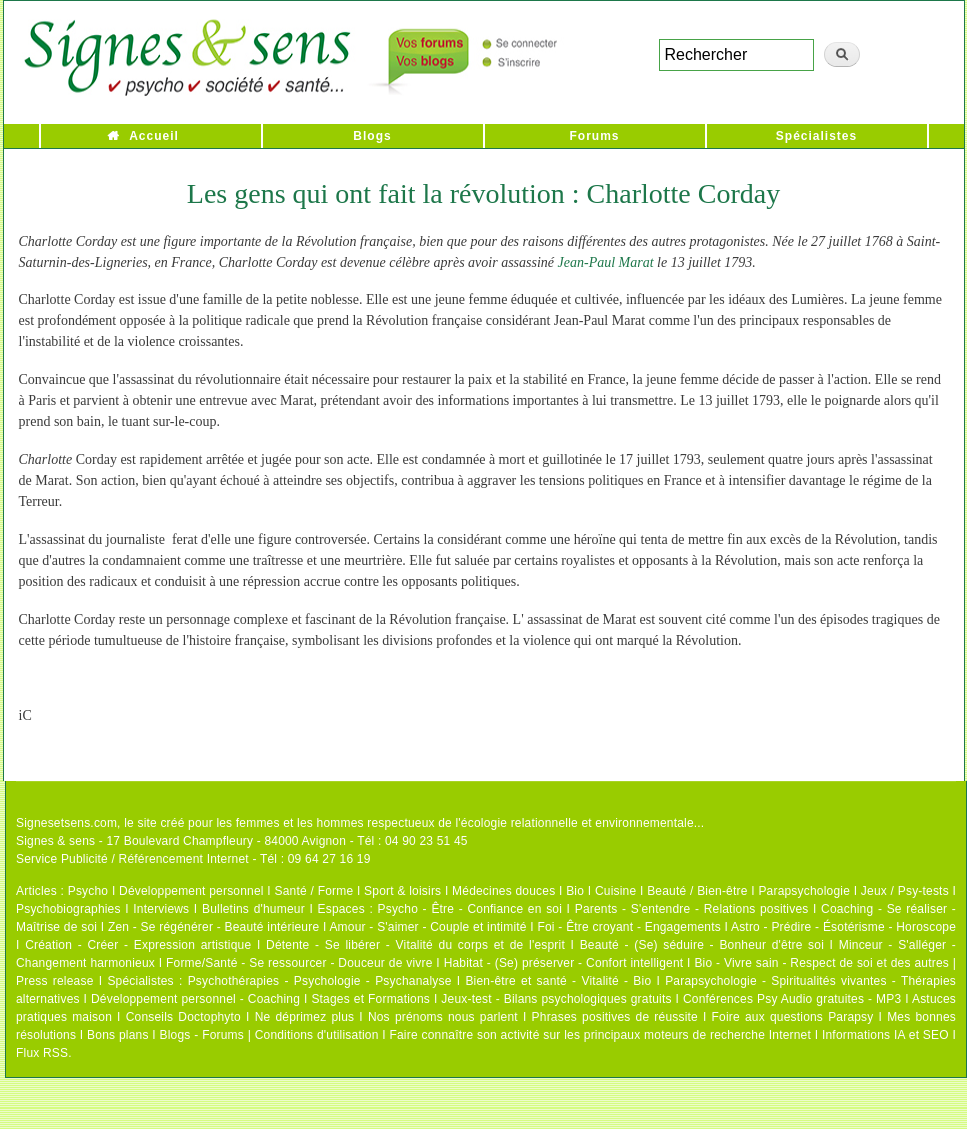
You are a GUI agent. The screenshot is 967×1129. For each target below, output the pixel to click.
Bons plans (117, 1035)
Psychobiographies (68, 909)
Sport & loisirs (402, 891)
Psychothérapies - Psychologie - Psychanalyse (320, 981)
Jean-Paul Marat (608, 262)
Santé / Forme (314, 891)
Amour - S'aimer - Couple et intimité (427, 927)
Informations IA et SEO (885, 1035)
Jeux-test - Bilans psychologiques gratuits (556, 999)
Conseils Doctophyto (183, 1017)
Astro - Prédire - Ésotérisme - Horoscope (843, 927)
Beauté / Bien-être (697, 891)
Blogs (372, 136)
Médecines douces (503, 891)
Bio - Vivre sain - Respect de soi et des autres (821, 963)
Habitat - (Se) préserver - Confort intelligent (564, 963)
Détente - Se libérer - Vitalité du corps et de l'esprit (415, 945)
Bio (575, 891)
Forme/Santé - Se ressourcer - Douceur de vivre (299, 963)
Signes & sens (55, 841)
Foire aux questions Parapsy (793, 1017)
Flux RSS (42, 1053)
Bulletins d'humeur (253, 909)
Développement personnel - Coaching (195, 999)
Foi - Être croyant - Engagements (628, 927)
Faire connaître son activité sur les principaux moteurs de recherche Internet (601, 1035)
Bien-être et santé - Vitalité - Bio (558, 981)
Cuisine (615, 891)
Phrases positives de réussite (615, 1017)
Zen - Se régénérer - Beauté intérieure (213, 927)
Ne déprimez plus (305, 1017)
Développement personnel (191, 891)
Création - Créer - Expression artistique (138, 945)
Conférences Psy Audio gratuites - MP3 (792, 999)
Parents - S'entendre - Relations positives (692, 909)
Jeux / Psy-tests (905, 891)
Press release (55, 981)
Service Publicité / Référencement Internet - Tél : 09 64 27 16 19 (193, 859)
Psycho (88, 891)
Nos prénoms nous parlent (443, 1017)
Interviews (161, 909)
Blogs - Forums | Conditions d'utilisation (269, 1035)
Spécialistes (816, 136)
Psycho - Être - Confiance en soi (470, 909)
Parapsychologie (804, 891)
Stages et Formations (370, 999)
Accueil (154, 136)
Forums (594, 136)
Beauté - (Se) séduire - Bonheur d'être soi (702, 945)
